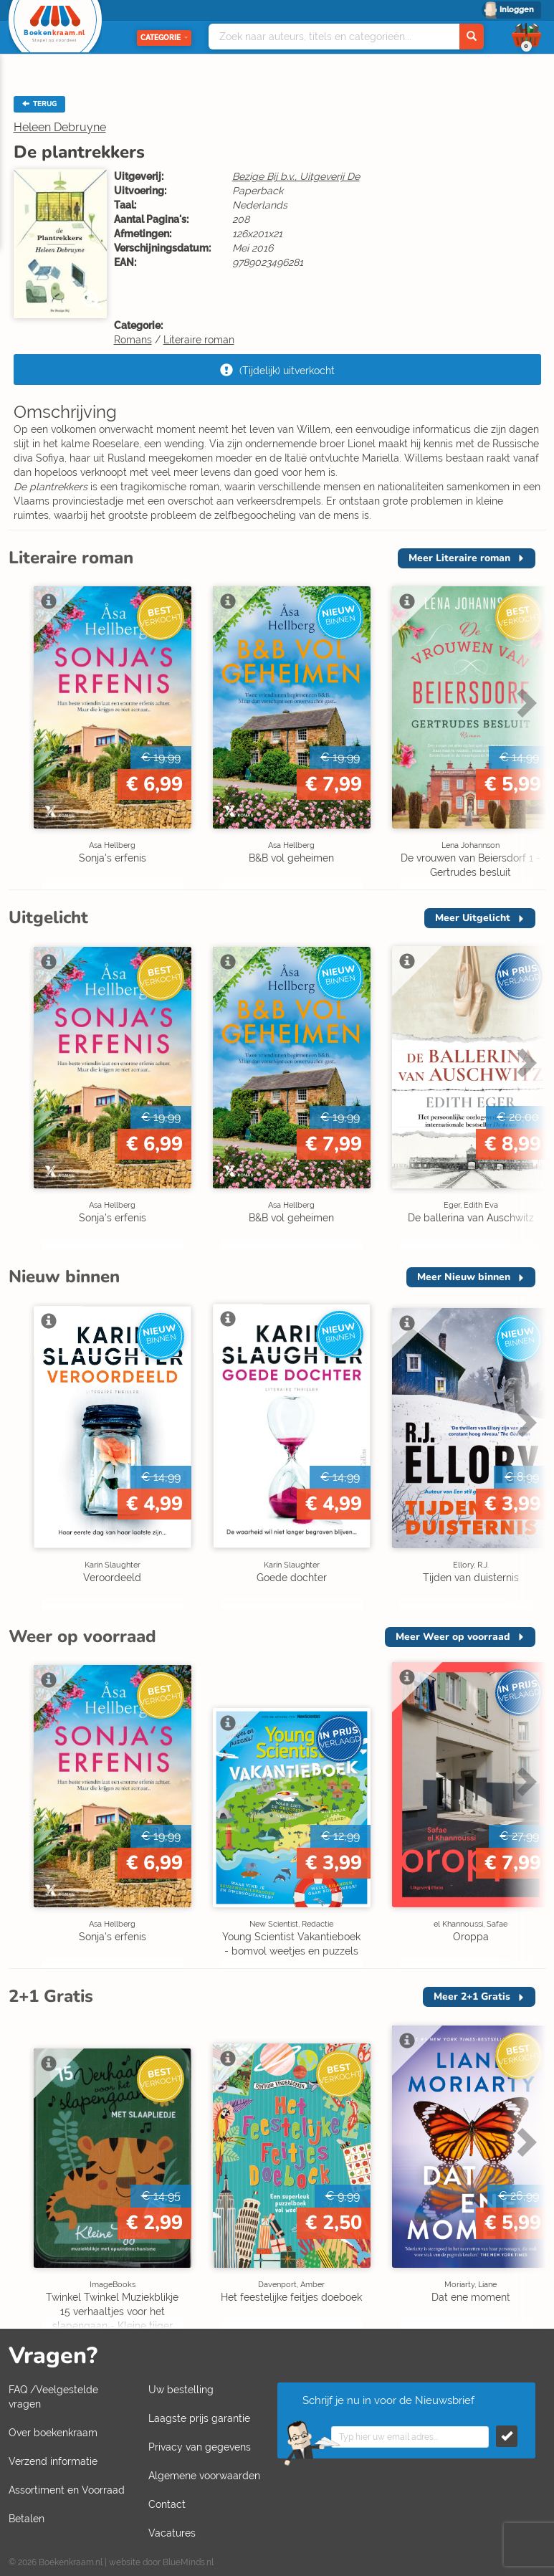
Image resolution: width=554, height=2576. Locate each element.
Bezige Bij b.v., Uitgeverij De (296, 176)
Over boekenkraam (53, 2432)
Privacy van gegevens (199, 2447)
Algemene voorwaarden (204, 2475)
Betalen (26, 2518)
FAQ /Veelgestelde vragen (53, 2397)
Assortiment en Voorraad (67, 2490)
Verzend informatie (53, 2461)
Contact (167, 2504)
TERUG (39, 104)
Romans (133, 339)
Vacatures (172, 2533)
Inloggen (517, 9)
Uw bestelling (181, 2389)
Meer (459, 558)
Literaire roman (198, 339)
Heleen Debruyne (60, 127)
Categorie (164, 38)
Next (524, 702)
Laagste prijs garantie (199, 2418)
